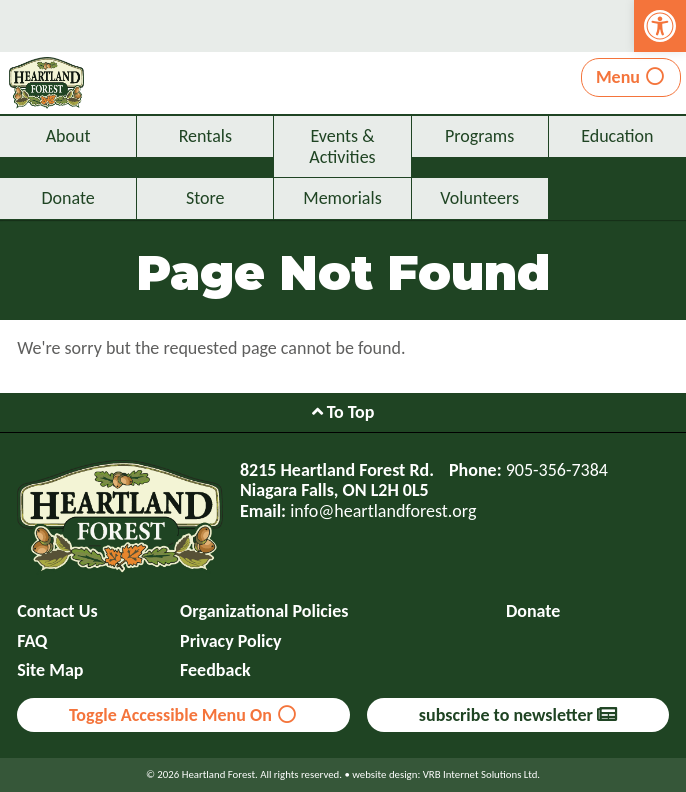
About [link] (68, 136)
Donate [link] (67, 198)
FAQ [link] (32, 641)
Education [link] (617, 136)
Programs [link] (479, 136)
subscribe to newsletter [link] (518, 715)
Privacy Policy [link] (231, 641)
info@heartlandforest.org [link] (383, 511)
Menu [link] (631, 77)
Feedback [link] (215, 670)
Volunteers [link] (479, 198)
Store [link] (205, 198)
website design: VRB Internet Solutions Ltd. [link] (446, 774)
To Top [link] (343, 412)
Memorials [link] (342, 198)
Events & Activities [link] (342, 146)
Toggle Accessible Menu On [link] (183, 715)
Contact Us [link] (57, 611)
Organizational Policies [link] (264, 611)
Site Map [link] (50, 670)
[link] (660, 26)
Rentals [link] (205, 136)
